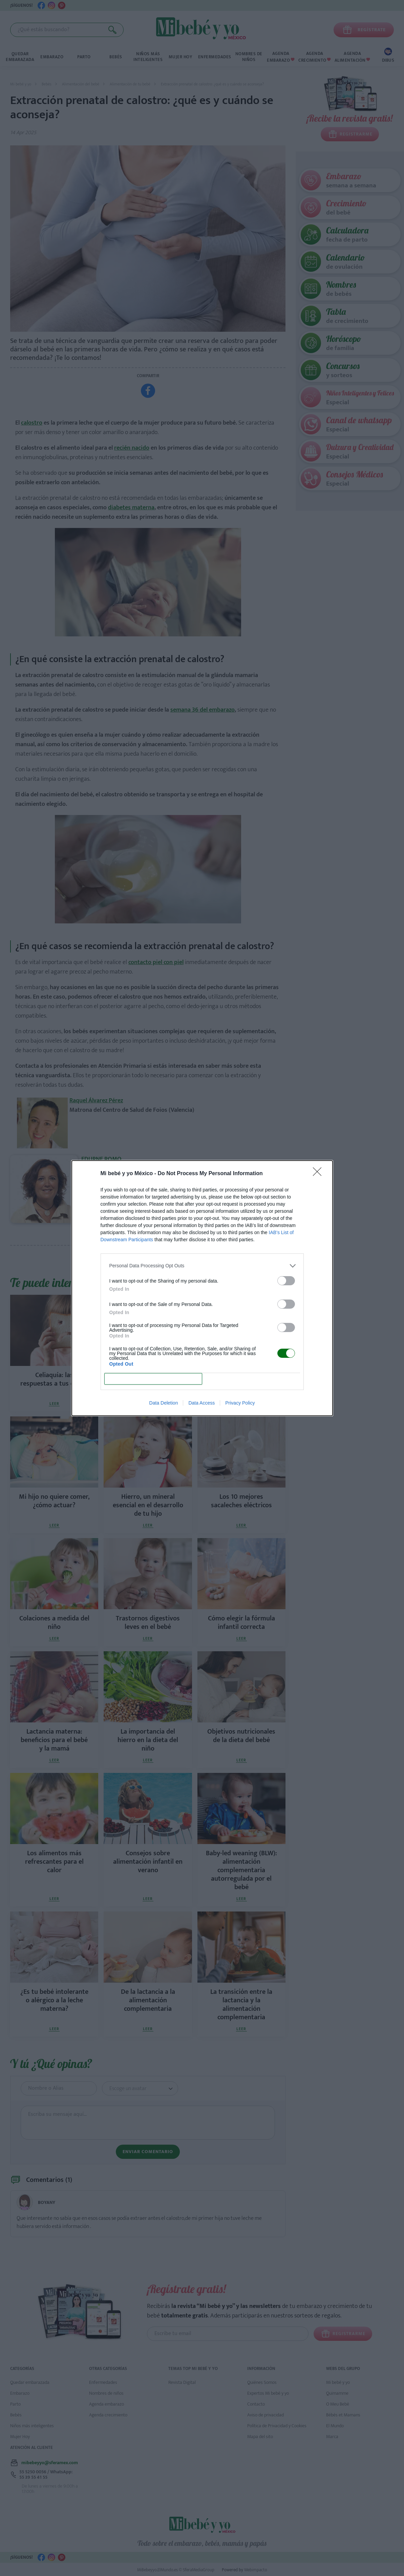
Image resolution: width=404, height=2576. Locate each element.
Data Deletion (163, 1403)
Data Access (201, 1403)
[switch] (286, 1280)
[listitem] (202, 1265)
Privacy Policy (240, 1403)
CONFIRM (153, 1378)
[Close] (319, 1173)
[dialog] (202, 1288)
